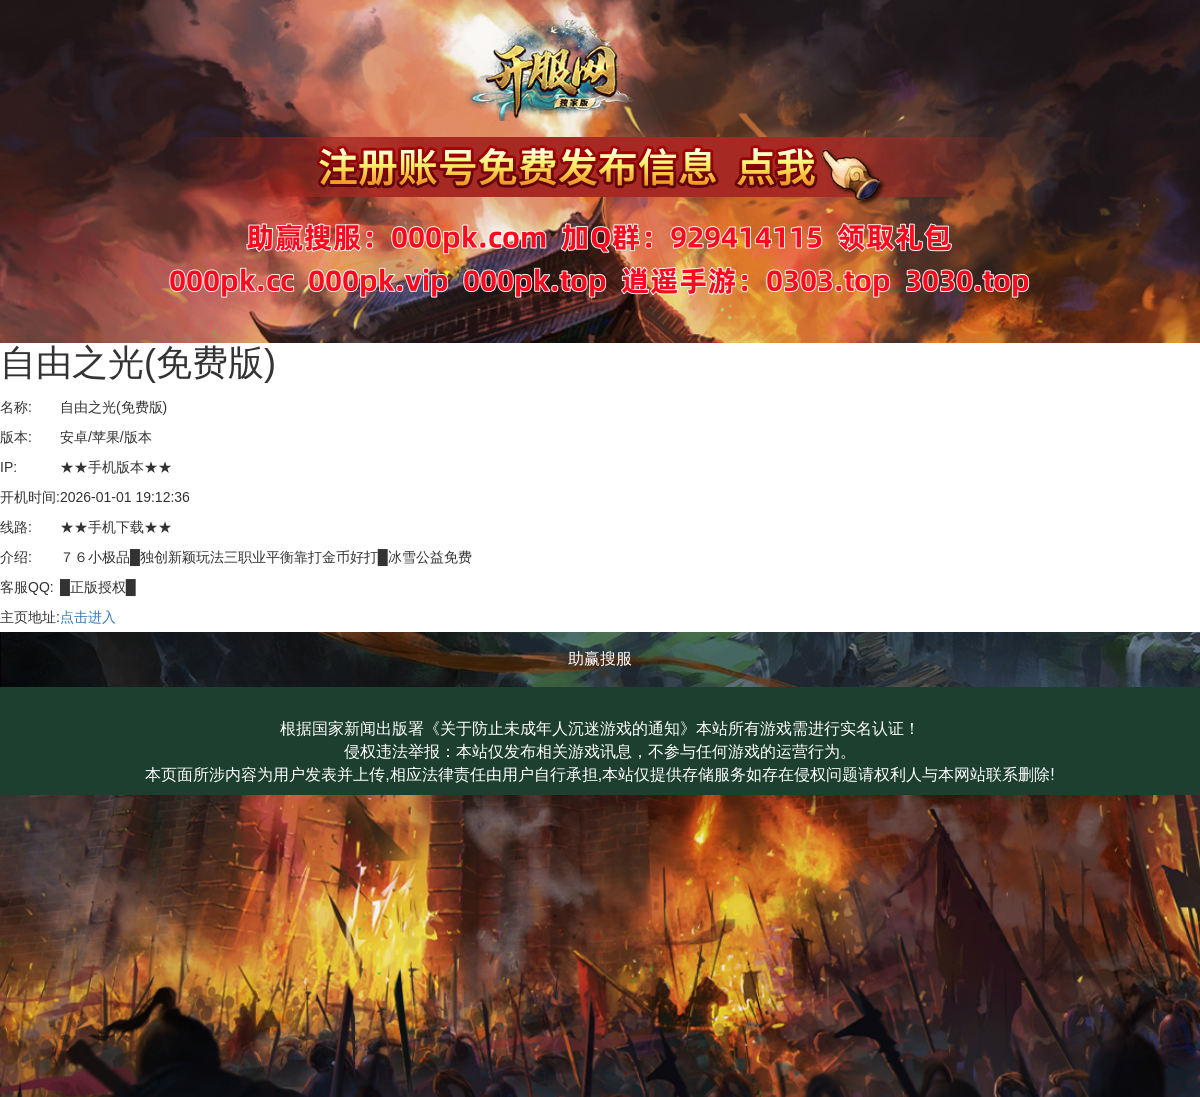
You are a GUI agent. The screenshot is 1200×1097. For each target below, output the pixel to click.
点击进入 (88, 617)
